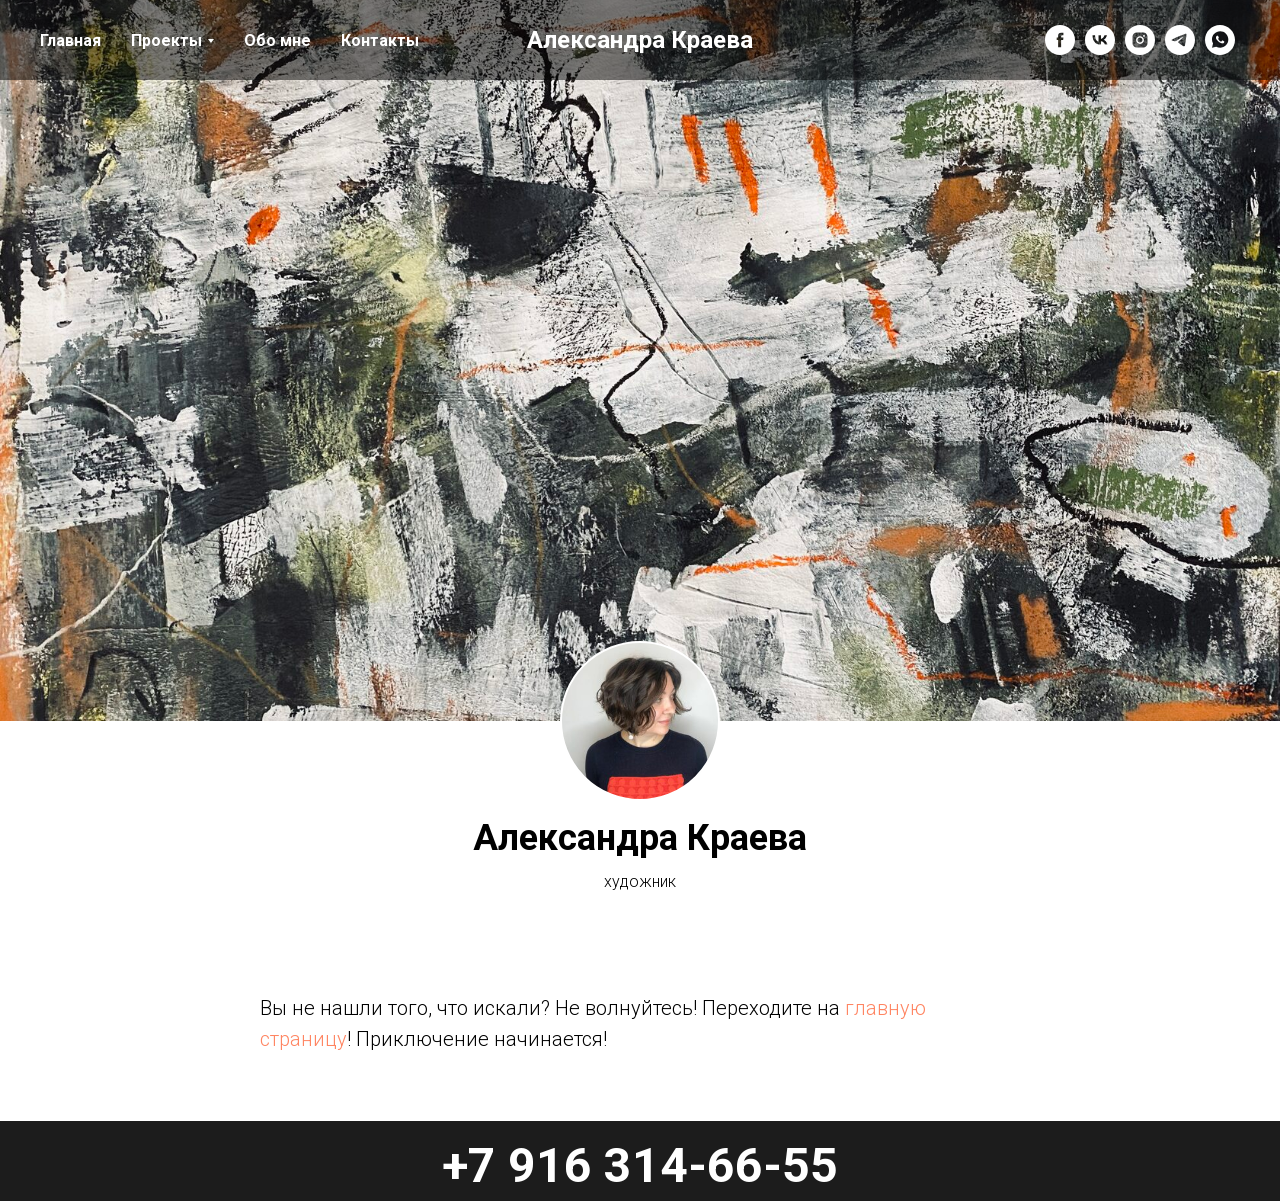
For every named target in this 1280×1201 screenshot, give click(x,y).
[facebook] (1060, 40)
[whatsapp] (1220, 40)
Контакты (380, 40)
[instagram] (1140, 40)
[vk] (1100, 40)
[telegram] (1180, 40)
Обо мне (277, 40)
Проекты (166, 40)
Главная (70, 40)
